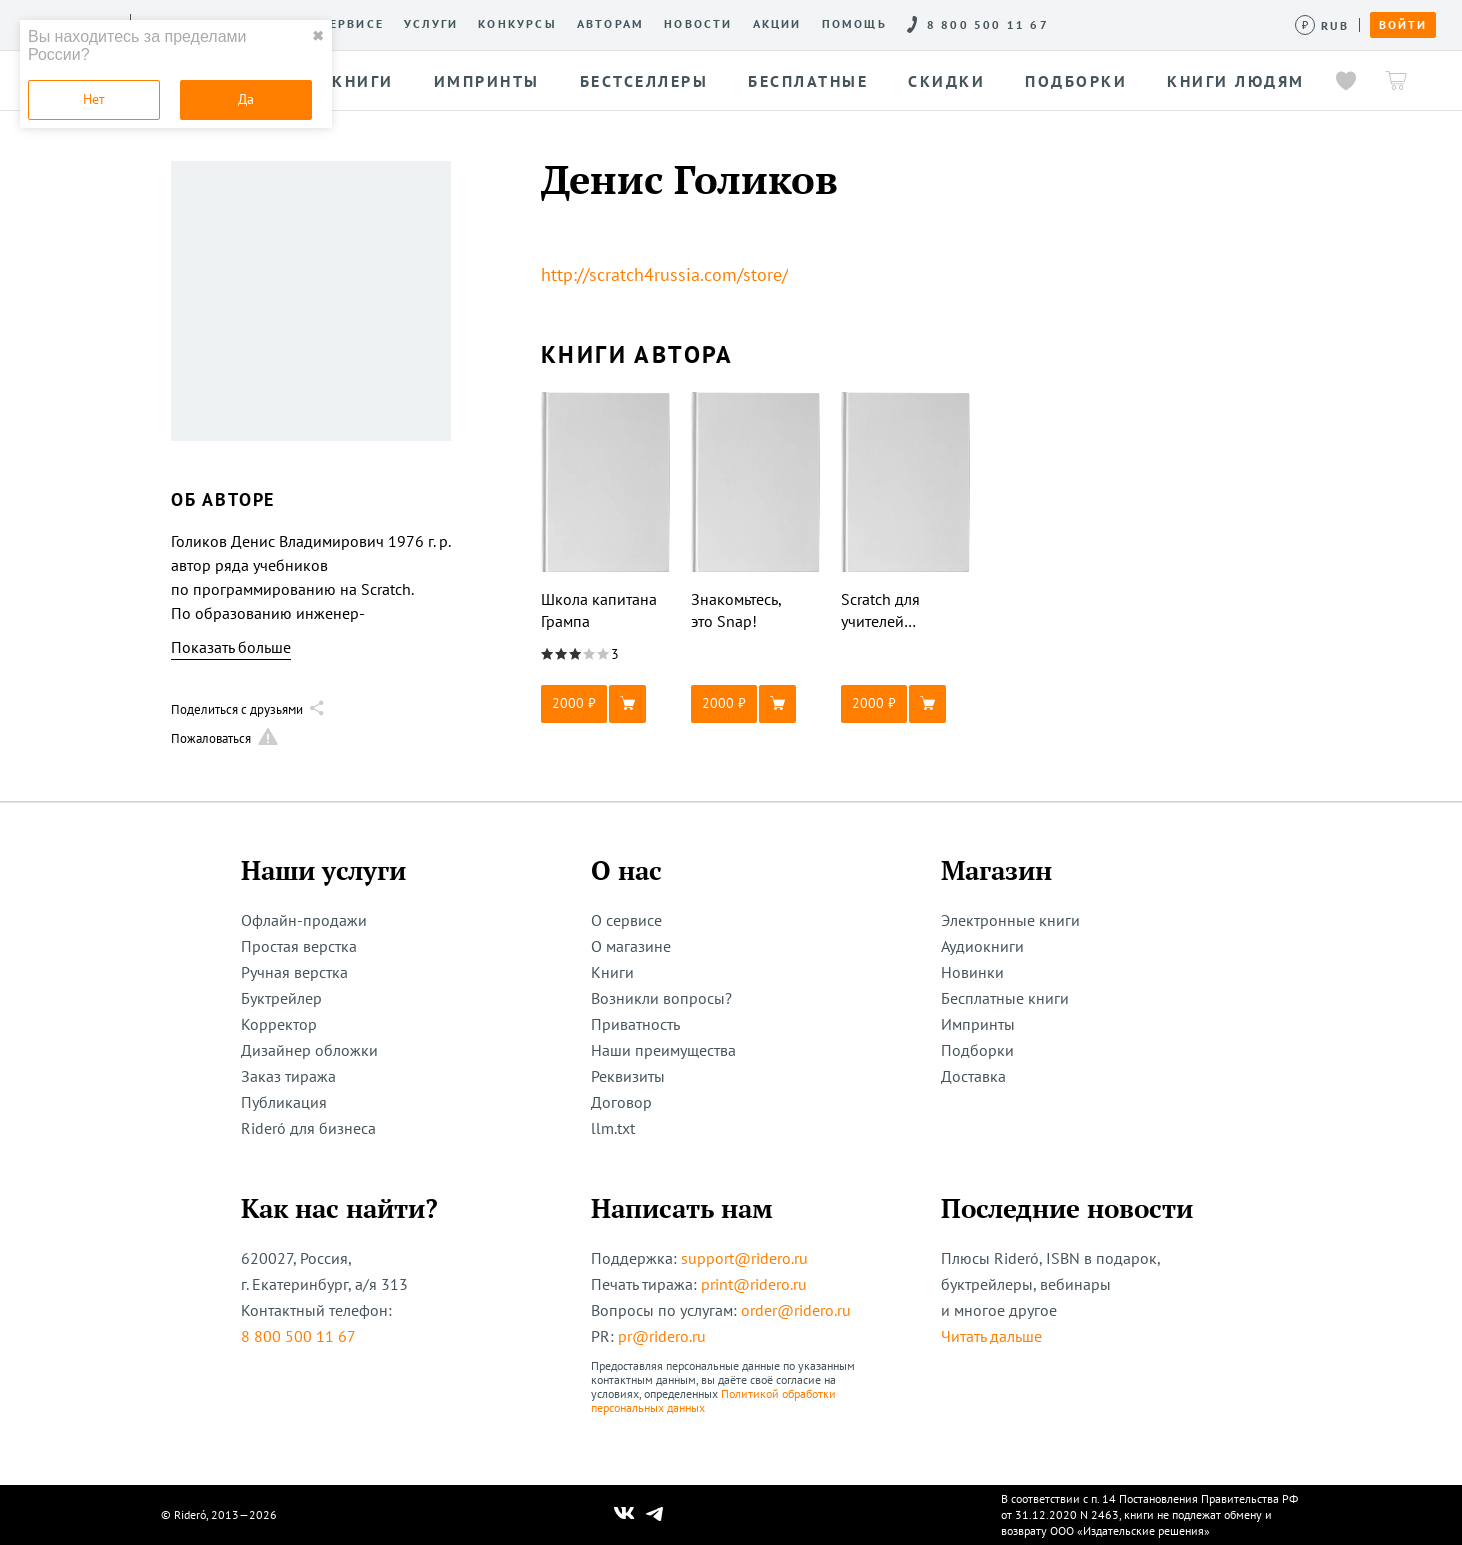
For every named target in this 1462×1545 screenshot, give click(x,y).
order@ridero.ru (796, 1310)
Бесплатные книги (1005, 998)
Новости (698, 24)
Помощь (854, 24)
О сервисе (344, 24)
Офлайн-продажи (304, 920)
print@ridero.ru (754, 1284)
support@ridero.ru (744, 1258)
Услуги (431, 24)
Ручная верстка (294, 972)
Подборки (977, 1050)
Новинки (972, 972)
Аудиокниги (982, 946)
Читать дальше (991, 1336)
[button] (606, 704)
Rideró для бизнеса (308, 1128)
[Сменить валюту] (1322, 25)
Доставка (973, 1076)
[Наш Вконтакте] (624, 1515)
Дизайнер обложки (309, 1050)
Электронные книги (1010, 920)
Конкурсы (517, 24)
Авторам (610, 24)
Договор (621, 1102)
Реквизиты (628, 1076)
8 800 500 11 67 (298, 1336)
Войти (1403, 25)
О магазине (631, 946)
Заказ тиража (288, 1076)
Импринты (978, 1024)
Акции (777, 24)
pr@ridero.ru (662, 1336)
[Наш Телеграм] (655, 1515)
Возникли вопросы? (661, 998)
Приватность (635, 1024)
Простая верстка (299, 946)
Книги (612, 972)
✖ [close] (318, 36)
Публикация (284, 1102)
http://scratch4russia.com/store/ (664, 274)
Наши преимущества (663, 1050)
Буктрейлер (281, 998)
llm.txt (613, 1128)
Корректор (279, 1024)
